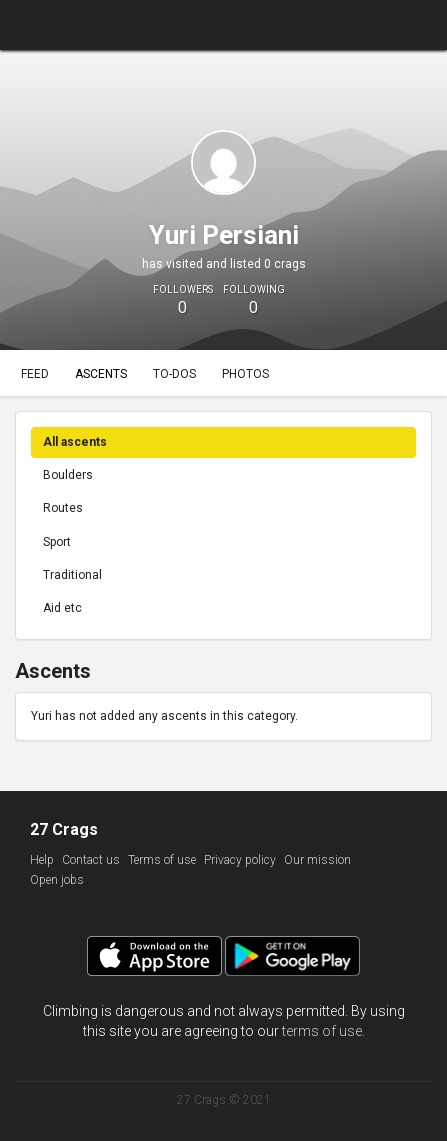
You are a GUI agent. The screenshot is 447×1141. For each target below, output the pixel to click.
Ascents (101, 374)
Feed (35, 374)
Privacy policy (240, 860)
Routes (63, 508)
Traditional (72, 575)
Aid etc (62, 608)
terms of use (322, 1031)
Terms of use (162, 860)
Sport (57, 542)
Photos (245, 374)
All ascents (75, 442)
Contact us (91, 860)
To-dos (174, 374)
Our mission (317, 860)
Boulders (68, 475)
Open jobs (57, 880)
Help (42, 860)
